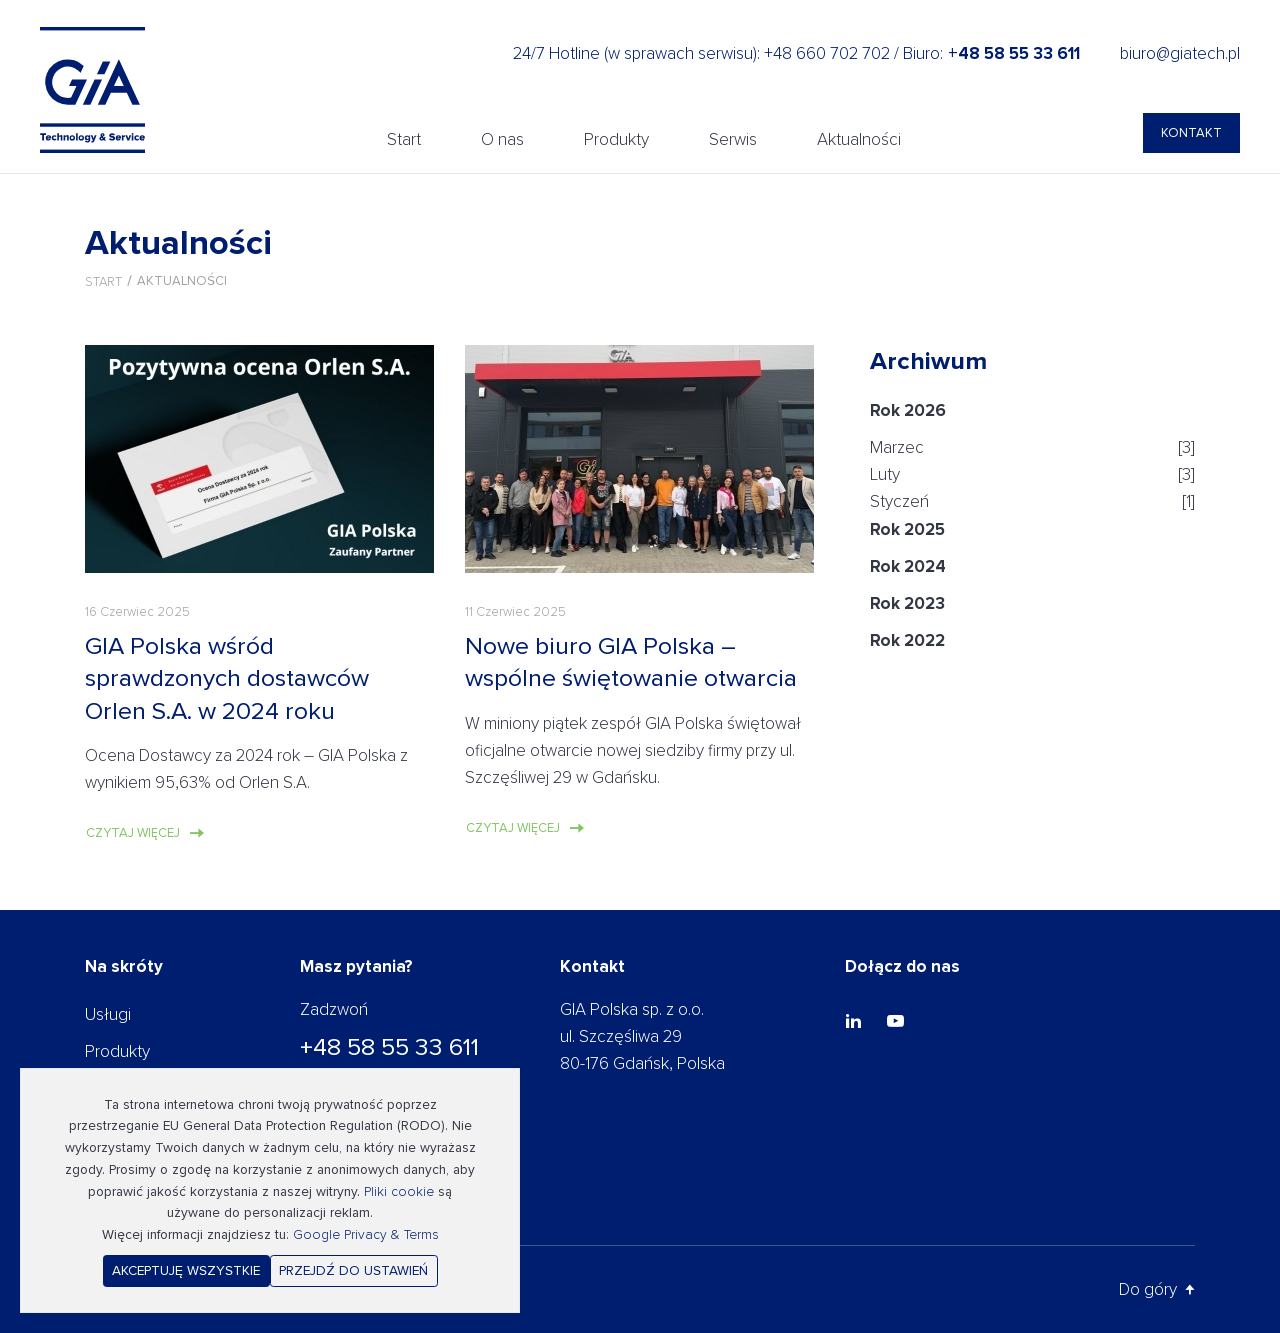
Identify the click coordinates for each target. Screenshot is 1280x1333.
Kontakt (1191, 133)
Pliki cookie (399, 1191)
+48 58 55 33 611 (389, 1047)
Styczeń (899, 501)
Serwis (733, 139)
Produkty (616, 139)
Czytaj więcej (133, 833)
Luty (885, 474)
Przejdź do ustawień (353, 1270)
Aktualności (859, 139)
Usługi (108, 1014)
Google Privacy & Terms (366, 1234)
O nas (502, 139)
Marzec (897, 447)
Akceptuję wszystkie (186, 1270)
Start (404, 139)
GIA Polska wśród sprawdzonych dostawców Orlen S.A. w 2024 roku (227, 678)
